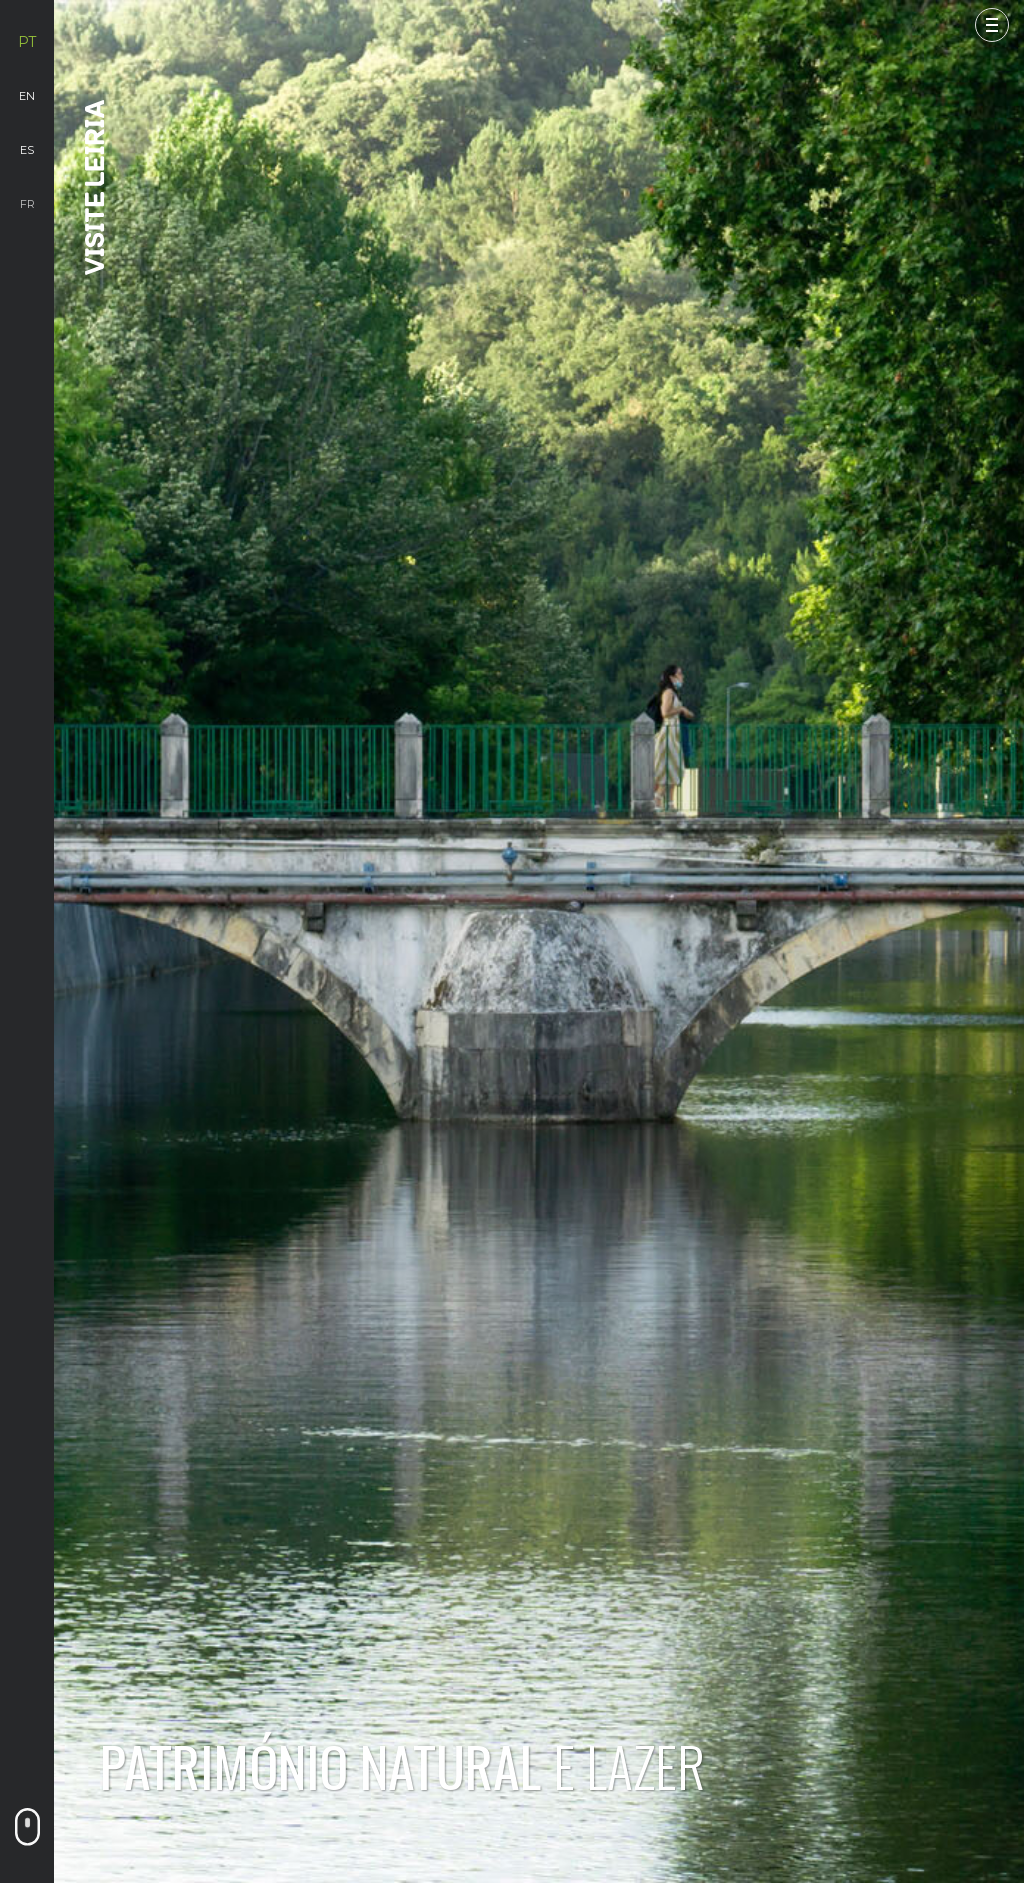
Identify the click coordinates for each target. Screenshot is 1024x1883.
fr (27, 204)
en (27, 96)
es (27, 150)
